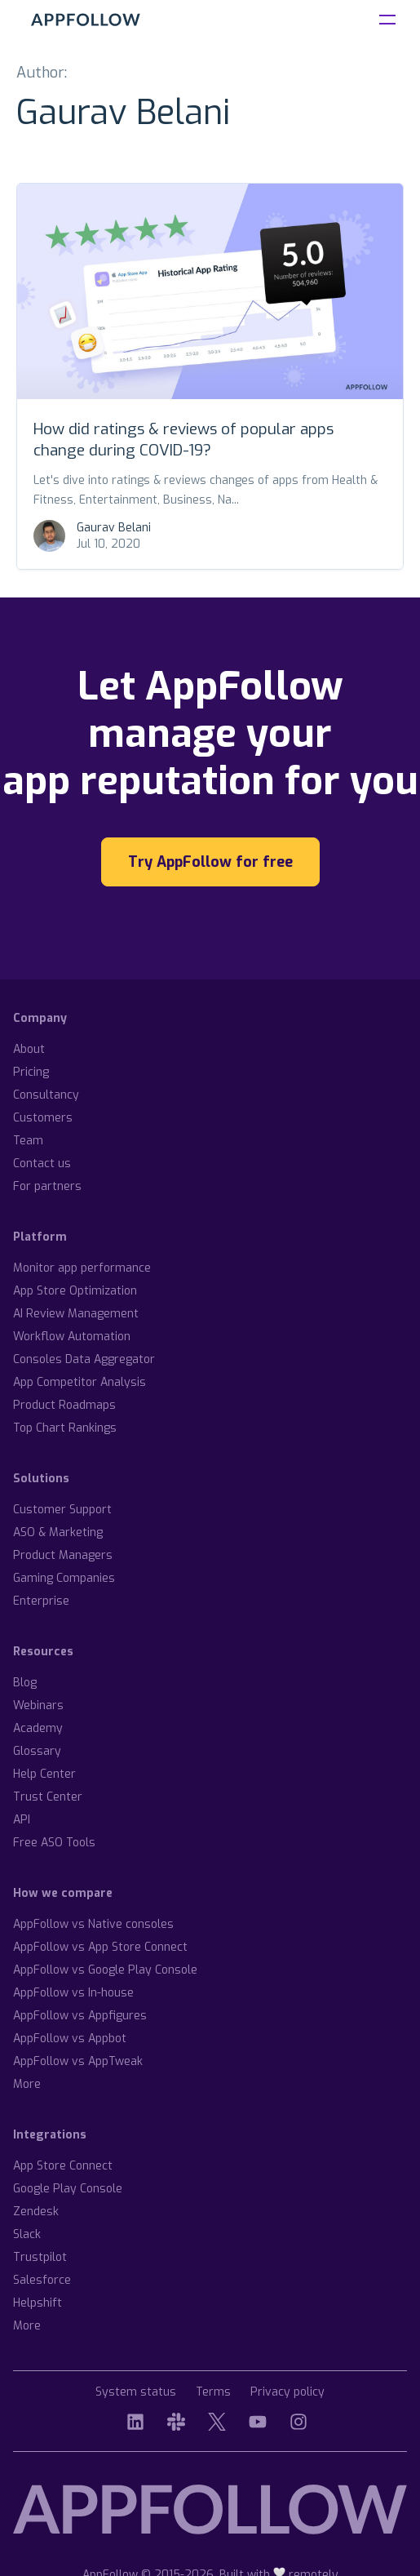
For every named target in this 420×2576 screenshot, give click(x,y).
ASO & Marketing (58, 1532)
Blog (25, 1682)
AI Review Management (76, 1313)
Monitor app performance (82, 1268)
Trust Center (47, 1797)
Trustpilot (40, 2257)
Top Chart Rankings (65, 1428)
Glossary (37, 1751)
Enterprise (41, 1601)
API (21, 1820)
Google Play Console (67, 2188)
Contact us (42, 1163)
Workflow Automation (71, 1336)
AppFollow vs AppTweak (78, 2061)
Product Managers (63, 1555)
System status (135, 2393)
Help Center (44, 1774)
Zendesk (36, 2211)
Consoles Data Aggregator (84, 1359)
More (27, 2084)
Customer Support (62, 1509)
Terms (213, 2393)
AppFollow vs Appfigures (80, 2015)
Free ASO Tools (54, 1842)
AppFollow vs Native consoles (93, 1924)
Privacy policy (287, 2393)
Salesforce (42, 2280)
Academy (38, 1728)
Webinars (38, 1705)
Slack (27, 2234)
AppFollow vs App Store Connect (100, 1947)
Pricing (31, 1072)
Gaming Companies (64, 1578)
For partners (47, 1186)
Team (28, 1140)
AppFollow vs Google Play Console (105, 1970)
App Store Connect (63, 2166)
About (29, 1049)
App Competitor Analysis (79, 1382)
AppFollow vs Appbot (69, 2038)
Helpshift (37, 2303)
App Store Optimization (75, 1291)
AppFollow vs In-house (73, 1993)
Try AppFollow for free (210, 862)
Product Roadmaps (64, 1405)
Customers (43, 1118)
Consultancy (46, 1095)
